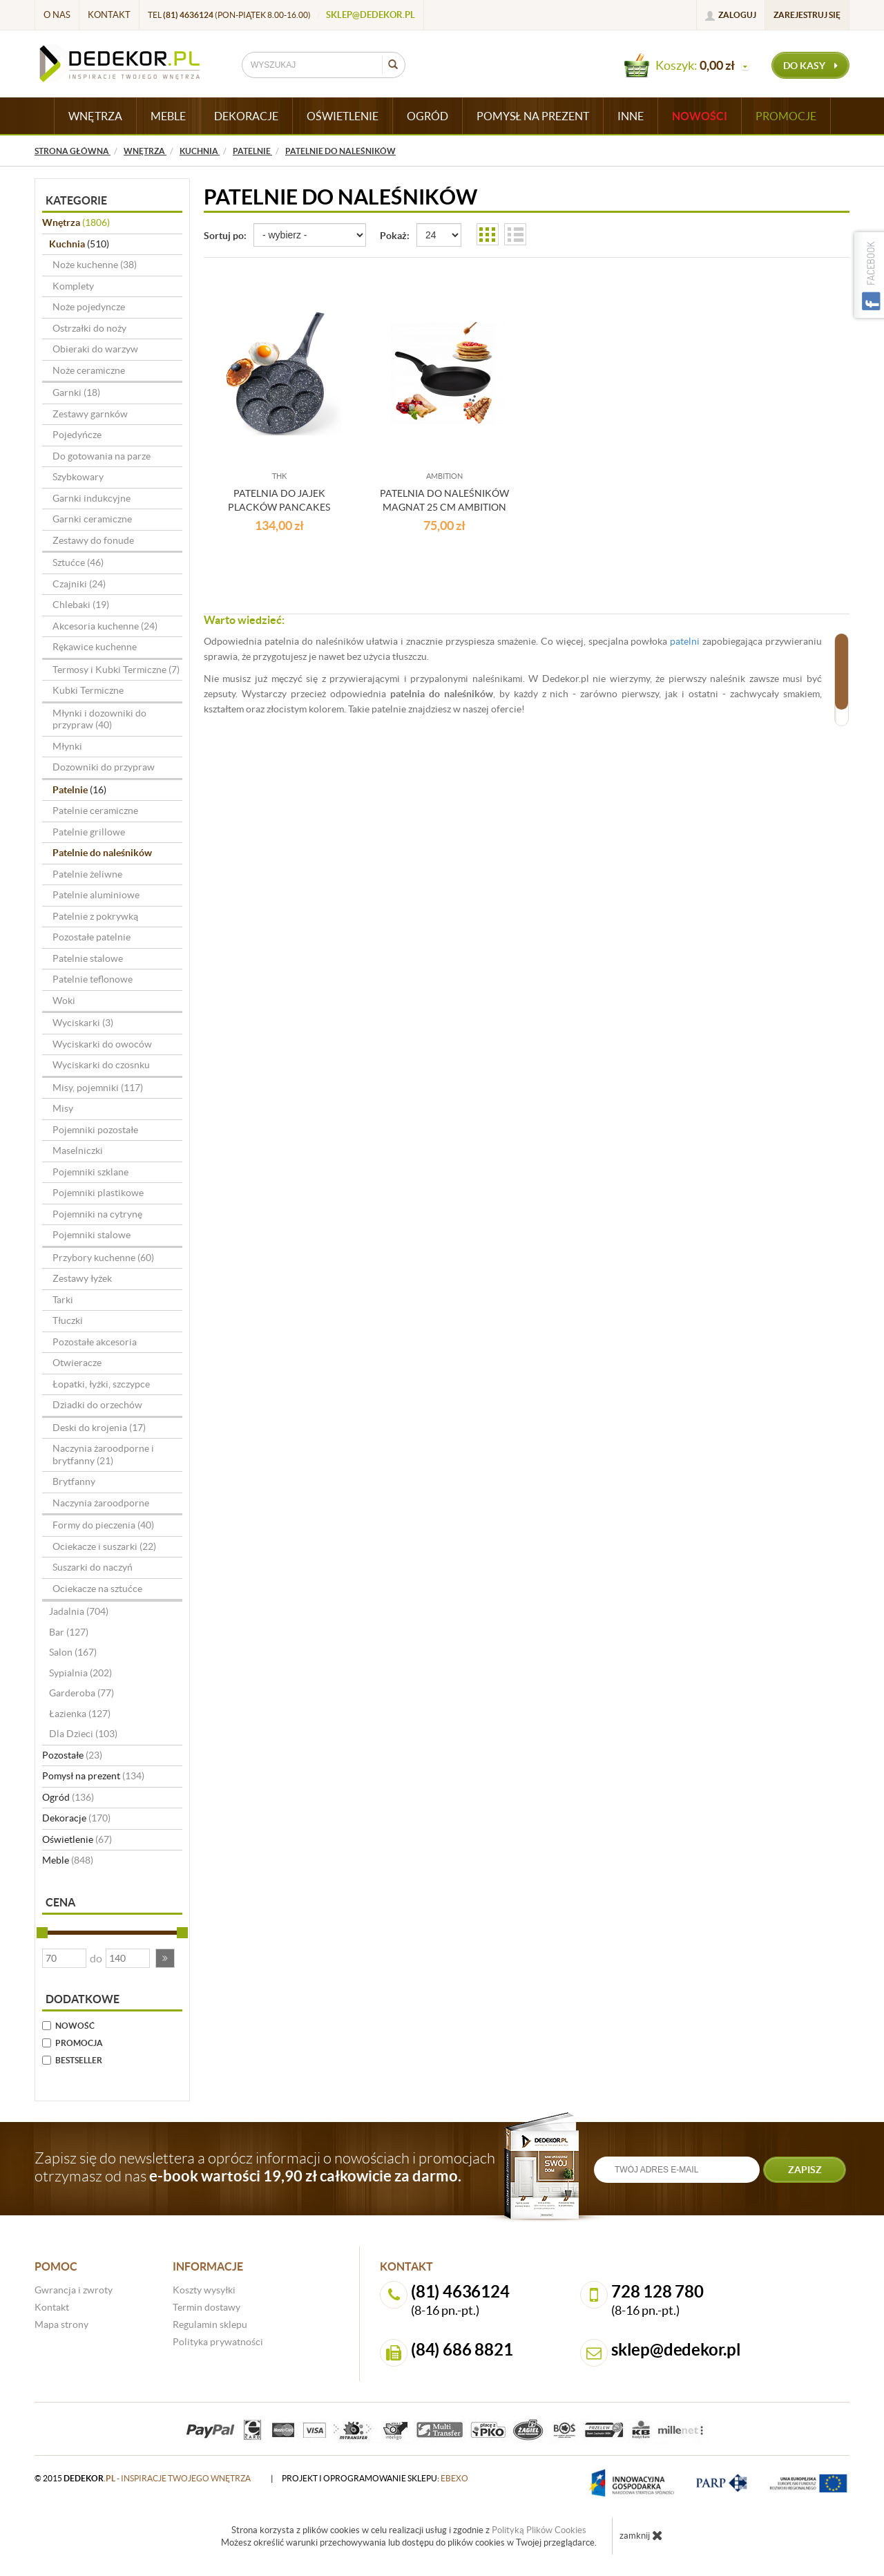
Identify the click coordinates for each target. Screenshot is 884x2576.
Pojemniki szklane (90, 1171)
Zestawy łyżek (82, 1278)
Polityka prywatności (218, 2341)
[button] (165, 1958)
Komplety (73, 286)
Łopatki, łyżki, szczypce (101, 1384)
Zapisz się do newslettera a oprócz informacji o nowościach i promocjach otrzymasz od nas (265, 2167)
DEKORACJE (246, 116)
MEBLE (168, 116)
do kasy (810, 65)
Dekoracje (76, 1818)
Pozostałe (72, 1755)
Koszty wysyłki (204, 2289)
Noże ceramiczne (88, 370)
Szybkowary (78, 476)
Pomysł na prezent (93, 1775)
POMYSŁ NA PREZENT (533, 116)
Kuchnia (79, 243)
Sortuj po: (225, 235)
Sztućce (78, 562)
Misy (62, 1108)
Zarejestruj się (807, 14)
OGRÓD (427, 116)
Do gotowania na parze (101, 456)
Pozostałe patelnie (91, 937)
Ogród (68, 1797)
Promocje (786, 116)
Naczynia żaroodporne (100, 1502)
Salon (73, 1652)
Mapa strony (61, 2324)
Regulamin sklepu (210, 2324)
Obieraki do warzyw (95, 348)
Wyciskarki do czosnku (101, 1064)
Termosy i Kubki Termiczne (116, 669)
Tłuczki (67, 1320)
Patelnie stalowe (87, 958)
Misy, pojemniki (97, 1087)
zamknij (641, 2535)
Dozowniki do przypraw (103, 767)
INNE (630, 116)
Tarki (62, 1299)
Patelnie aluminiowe (96, 894)
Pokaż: (395, 235)
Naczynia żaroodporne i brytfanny (103, 1454)
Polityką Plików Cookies (539, 2530)
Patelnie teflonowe (92, 979)
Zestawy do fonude (93, 540)
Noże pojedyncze (88, 306)
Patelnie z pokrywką (95, 916)
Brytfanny (73, 1481)
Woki (63, 1000)
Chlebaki (80, 604)
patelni (685, 641)
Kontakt (109, 15)
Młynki (67, 746)
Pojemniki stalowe (91, 1234)
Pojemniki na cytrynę (97, 1214)
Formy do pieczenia (103, 1525)
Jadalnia (78, 1611)
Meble (67, 1860)
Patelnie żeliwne (87, 874)
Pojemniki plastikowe (98, 1192)
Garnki (76, 392)
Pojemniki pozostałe (95, 1129)
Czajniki (79, 583)
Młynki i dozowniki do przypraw (99, 719)
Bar (68, 1632)
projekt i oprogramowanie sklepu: (375, 2478)
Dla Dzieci (83, 1733)
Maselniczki (77, 1150)
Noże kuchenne (94, 264)
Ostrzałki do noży (89, 328)
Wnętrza (76, 222)
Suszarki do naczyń (92, 1567)
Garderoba (81, 1692)
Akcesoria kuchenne (104, 626)
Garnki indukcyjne (91, 498)
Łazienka (79, 1713)
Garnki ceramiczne (92, 518)
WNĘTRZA (95, 116)
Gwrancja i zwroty (74, 2289)
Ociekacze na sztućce (97, 1588)
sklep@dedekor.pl (370, 15)
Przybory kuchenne (103, 1257)
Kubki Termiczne (88, 690)
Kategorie (76, 200)
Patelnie (79, 789)
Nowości (699, 116)
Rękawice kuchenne (94, 646)
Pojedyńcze (77, 434)
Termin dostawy (206, 2307)
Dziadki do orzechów (97, 1404)
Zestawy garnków (90, 413)
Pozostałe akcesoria (94, 1341)
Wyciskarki (82, 1022)
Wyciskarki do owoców (102, 1044)
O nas (57, 15)
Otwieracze (77, 1362)
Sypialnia (80, 1672)
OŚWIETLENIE (342, 116)
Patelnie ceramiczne (95, 810)
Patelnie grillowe (88, 831)
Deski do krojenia (99, 1427)
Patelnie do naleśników (102, 852)
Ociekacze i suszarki (104, 1546)
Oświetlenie (77, 1839)
